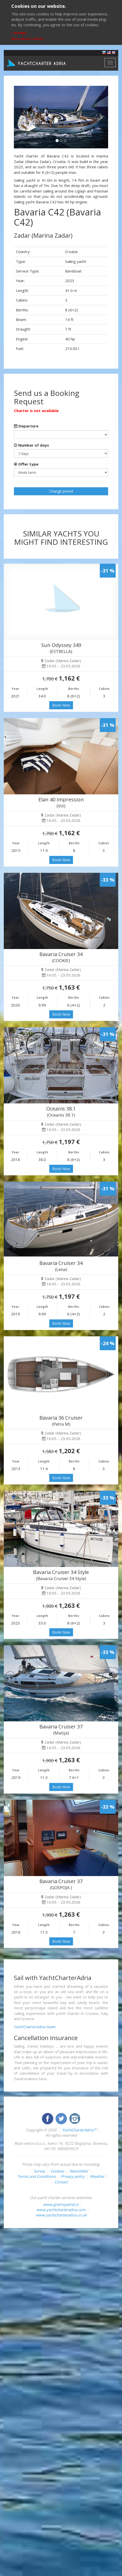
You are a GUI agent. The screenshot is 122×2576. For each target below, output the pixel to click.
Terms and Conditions (36, 2176)
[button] (21, 117)
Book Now (61, 705)
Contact (61, 2181)
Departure (26, 425)
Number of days (31, 445)
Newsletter (78, 2171)
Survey (39, 2171)
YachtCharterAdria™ (79, 2129)
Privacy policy (73, 2176)
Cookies (57, 2171)
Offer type (26, 464)
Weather (97, 2176)
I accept (19, 32)
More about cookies (27, 39)
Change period (61, 491)
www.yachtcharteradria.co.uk (61, 2214)
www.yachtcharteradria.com (61, 2209)
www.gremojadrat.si (61, 2204)
